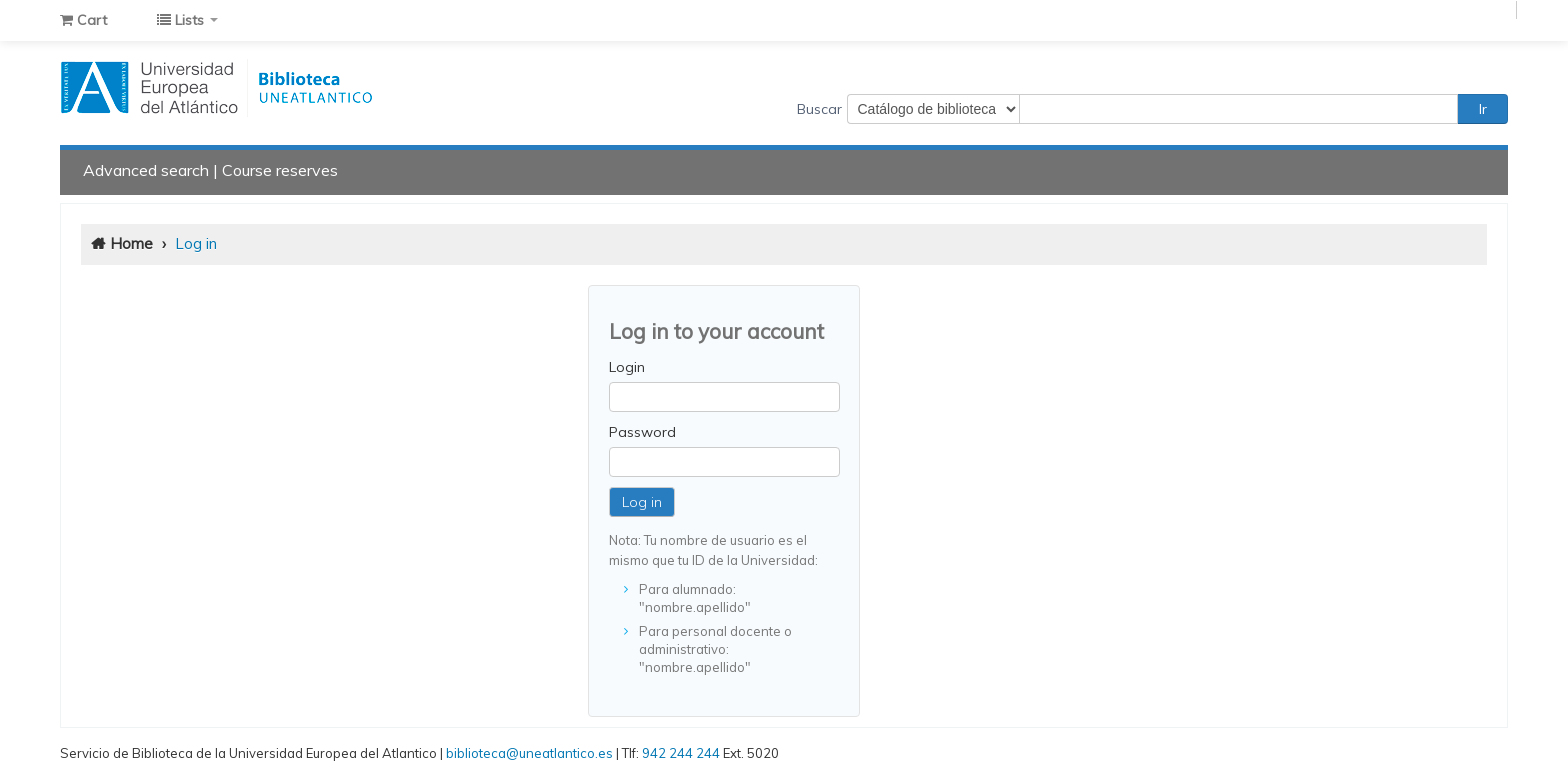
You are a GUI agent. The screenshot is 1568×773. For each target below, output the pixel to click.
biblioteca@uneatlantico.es (529, 753)
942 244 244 (681, 753)
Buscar (819, 109)
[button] (83, 20)
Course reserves (280, 170)
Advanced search (146, 170)
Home (131, 243)
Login (627, 367)
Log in (196, 243)
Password (642, 432)
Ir (1483, 109)
